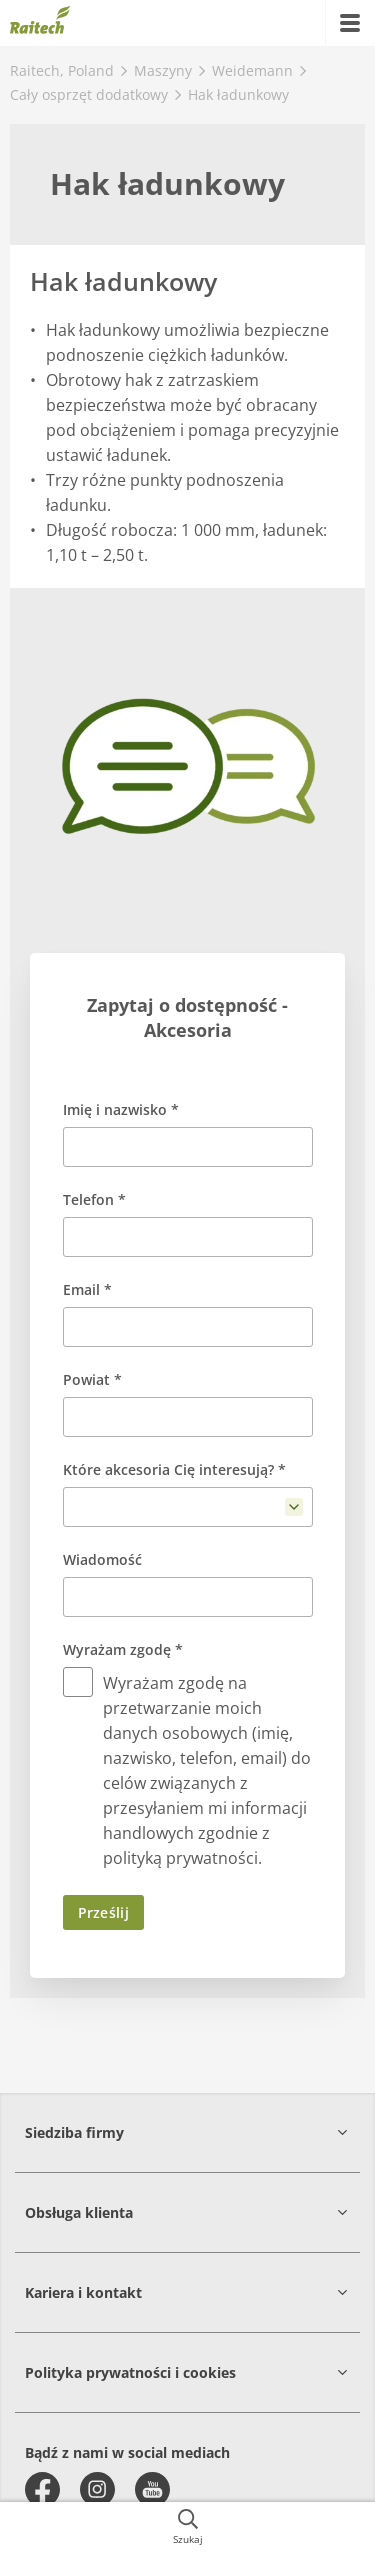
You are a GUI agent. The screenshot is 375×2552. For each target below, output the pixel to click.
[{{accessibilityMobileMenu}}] (350, 23)
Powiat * (92, 1379)
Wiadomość (102, 1559)
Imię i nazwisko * (121, 1109)
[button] (187, 2132)
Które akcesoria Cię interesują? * (174, 1469)
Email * (87, 1289)
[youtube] (152, 2489)
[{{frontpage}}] (40, 23)
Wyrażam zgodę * (123, 1649)
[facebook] (42, 2489)
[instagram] (97, 2489)
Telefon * (94, 1199)
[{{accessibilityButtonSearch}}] (187, 2527)
